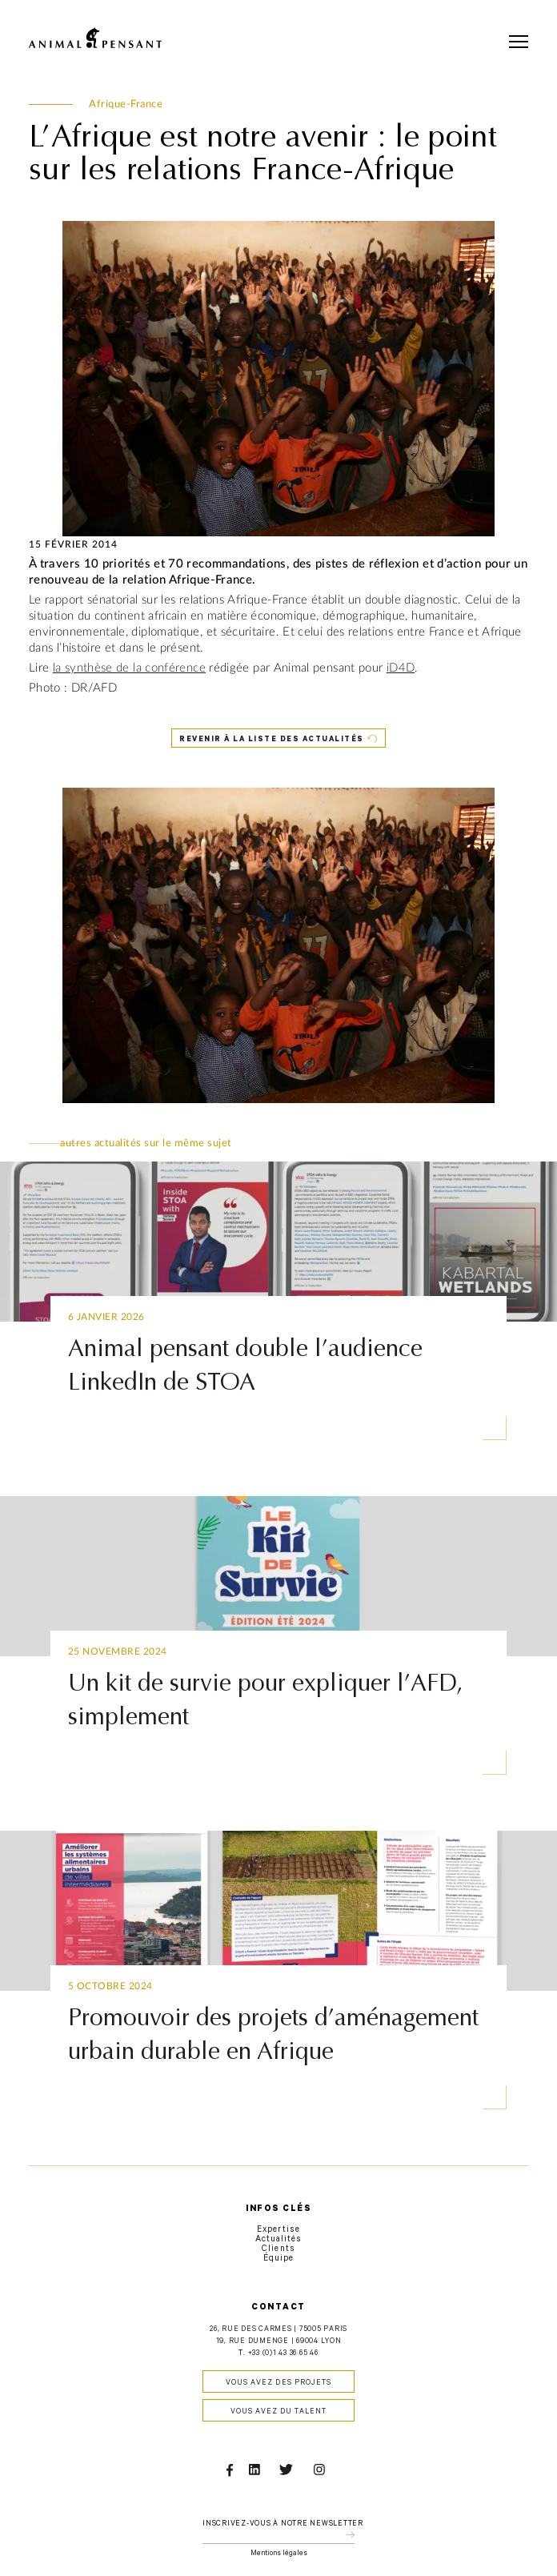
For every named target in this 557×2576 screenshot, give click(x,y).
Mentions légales (278, 2554)
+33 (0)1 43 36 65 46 (283, 2353)
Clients (278, 2249)
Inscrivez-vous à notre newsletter (282, 2524)
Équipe (278, 2259)
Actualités (279, 2240)
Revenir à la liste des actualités (271, 740)
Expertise (278, 2230)
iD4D (401, 668)
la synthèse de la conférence (129, 668)
